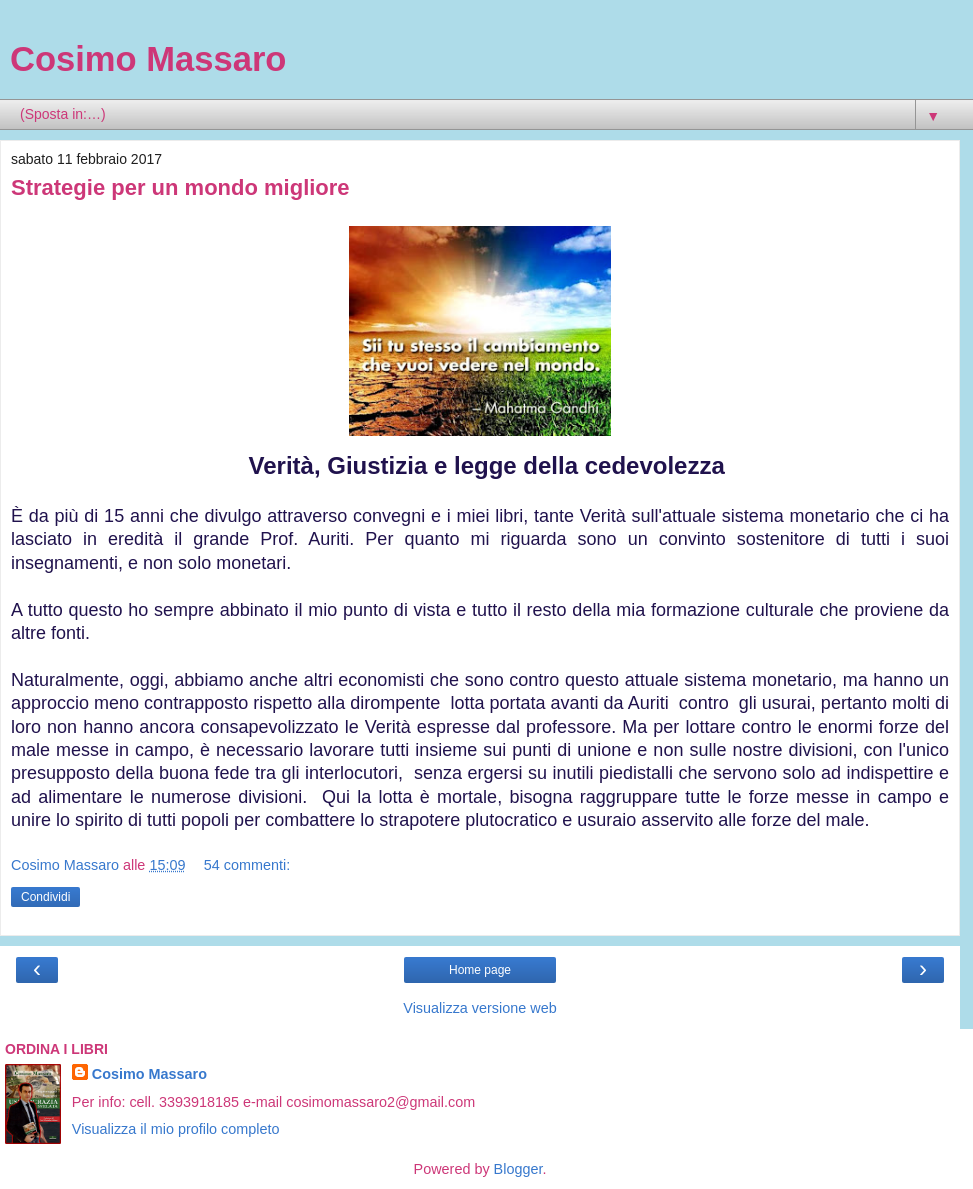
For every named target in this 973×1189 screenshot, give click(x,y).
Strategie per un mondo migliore (180, 187)
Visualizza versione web (479, 1008)
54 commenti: (247, 865)
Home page (480, 970)
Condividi (45, 897)
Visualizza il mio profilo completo (176, 1129)
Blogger (518, 1169)
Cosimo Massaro (148, 59)
